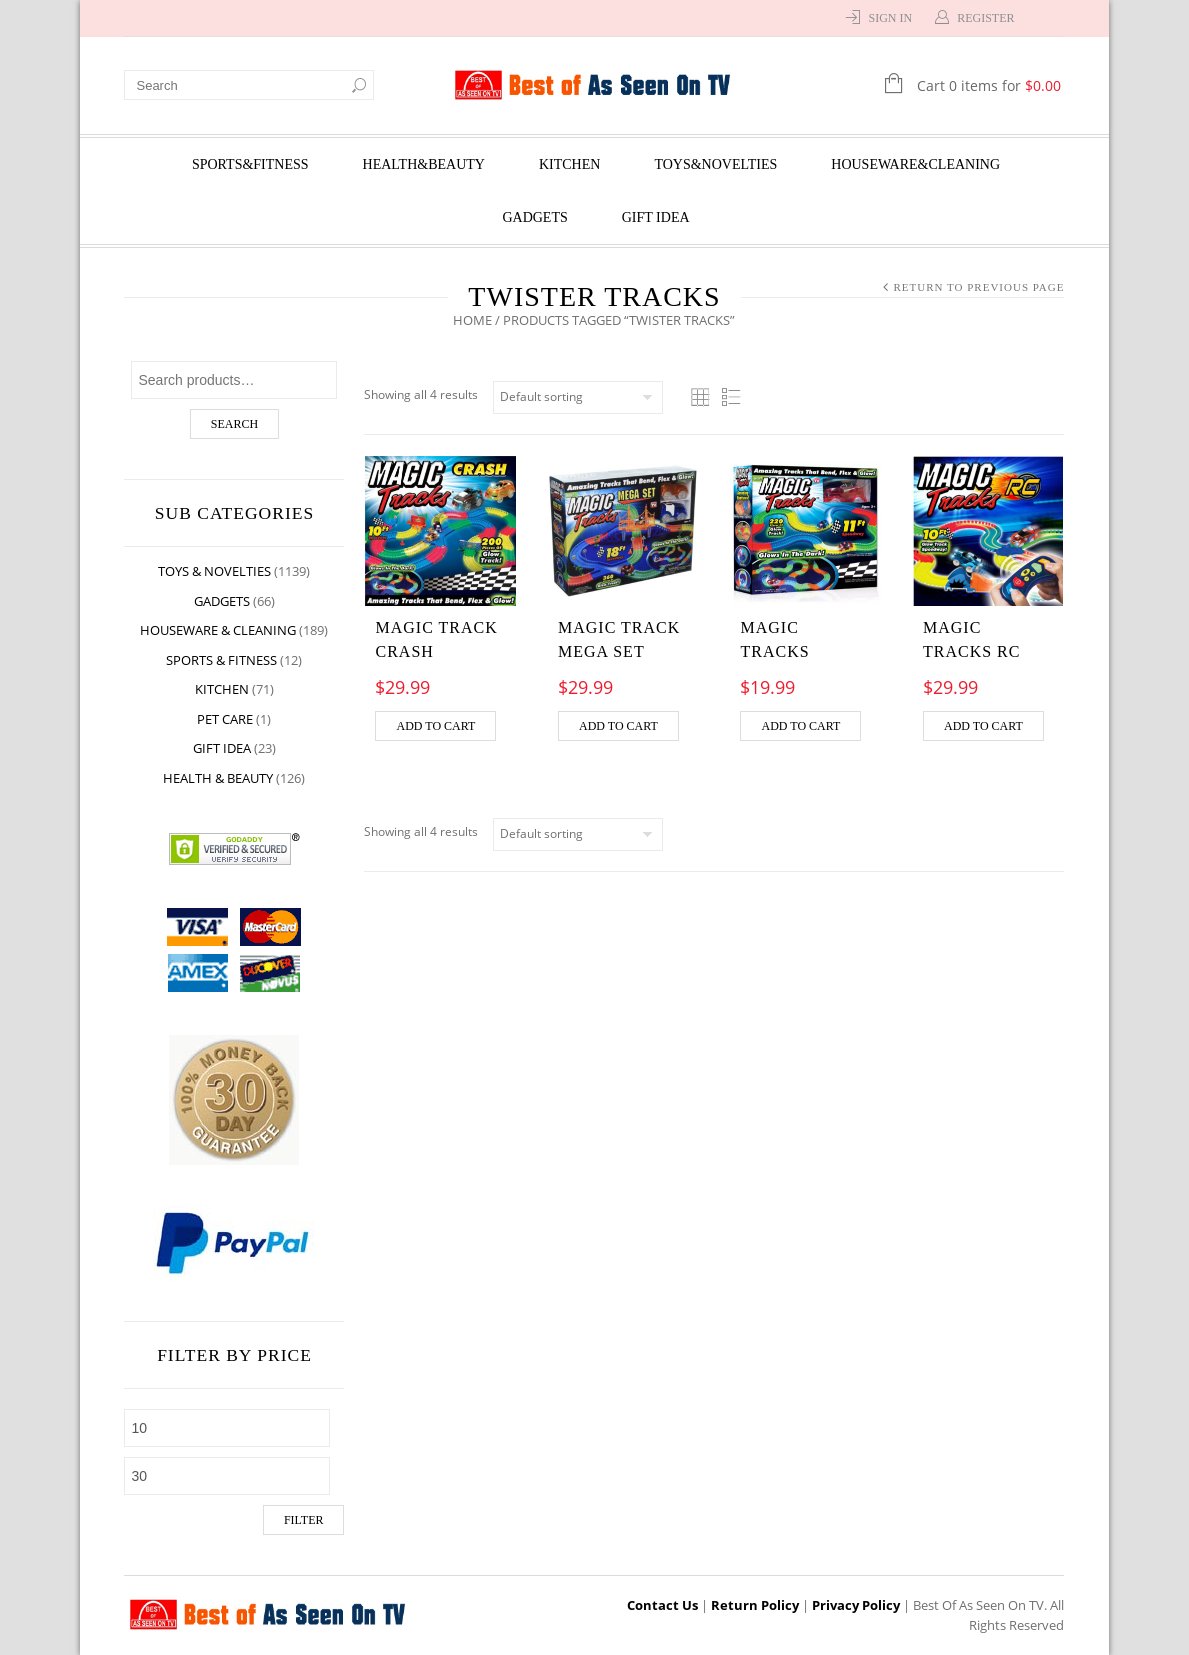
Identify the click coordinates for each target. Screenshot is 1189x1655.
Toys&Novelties (715, 164)
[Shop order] (579, 397)
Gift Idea (656, 217)
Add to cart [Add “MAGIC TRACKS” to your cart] (801, 726)
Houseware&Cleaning (915, 164)
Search (234, 424)
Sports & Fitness (222, 660)
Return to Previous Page (978, 287)
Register (985, 18)
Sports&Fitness (250, 164)
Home (473, 320)
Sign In (890, 18)
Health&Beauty (424, 164)
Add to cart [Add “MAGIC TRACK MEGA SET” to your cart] (618, 726)
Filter (304, 1520)
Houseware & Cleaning (219, 630)
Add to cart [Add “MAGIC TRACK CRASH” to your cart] (436, 726)
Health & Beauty (219, 778)
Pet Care (226, 719)
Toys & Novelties (215, 571)
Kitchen (569, 164)
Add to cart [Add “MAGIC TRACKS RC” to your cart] (983, 726)
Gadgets (534, 217)
